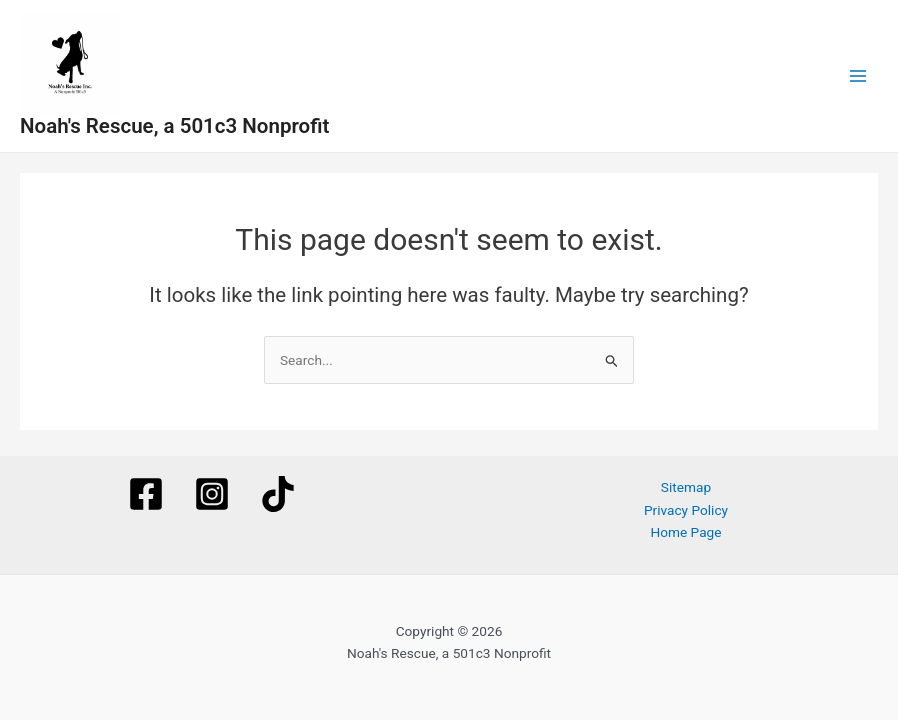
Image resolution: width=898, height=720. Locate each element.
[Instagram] (212, 494)
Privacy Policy (686, 510)
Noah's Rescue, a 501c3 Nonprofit (174, 126)
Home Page (685, 532)
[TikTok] (278, 494)
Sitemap (686, 487)
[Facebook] (146, 494)
